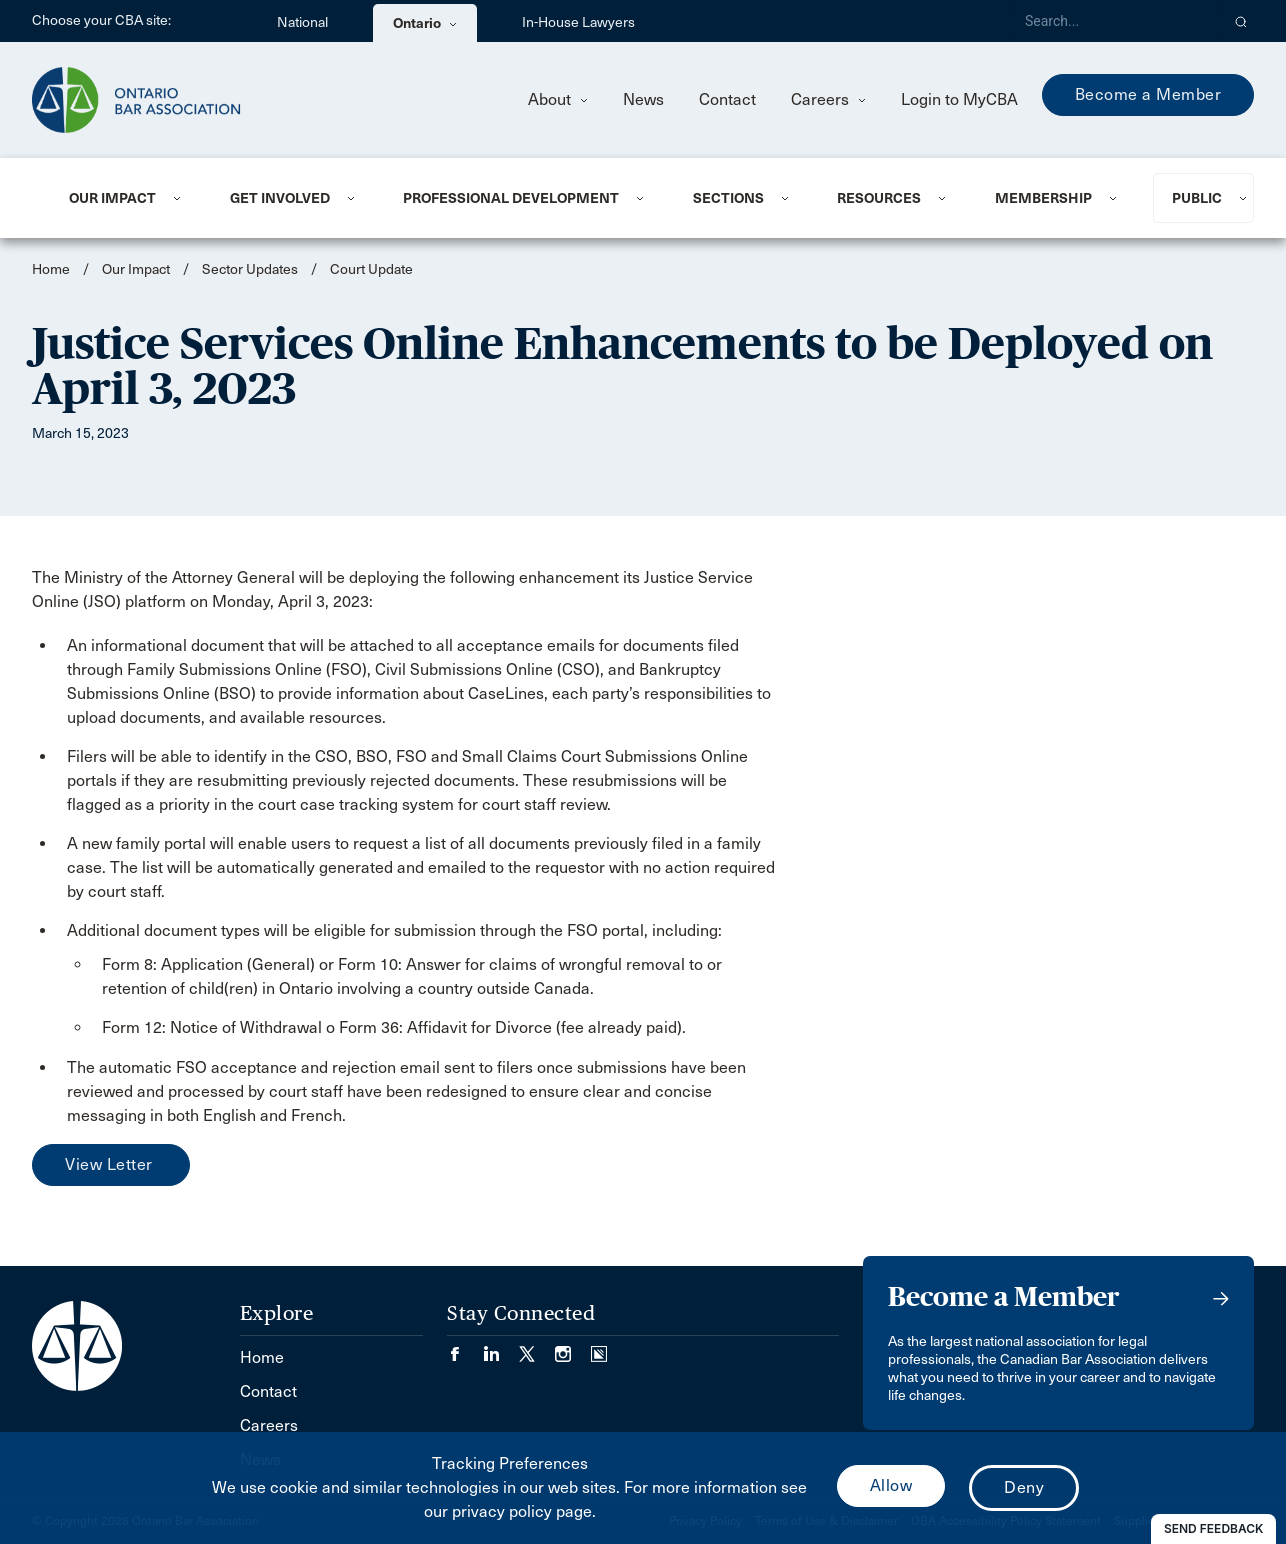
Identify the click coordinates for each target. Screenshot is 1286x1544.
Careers (828, 99)
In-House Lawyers (578, 22)
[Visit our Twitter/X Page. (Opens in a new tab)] (537, 1347)
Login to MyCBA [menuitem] (959, 99)
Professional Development (511, 198)
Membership (1043, 198)
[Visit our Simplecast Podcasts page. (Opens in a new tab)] (599, 1347)
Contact (727, 99)
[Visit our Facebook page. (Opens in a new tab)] (465, 1347)
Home (51, 269)
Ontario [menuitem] (425, 23)
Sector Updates (250, 269)
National (302, 22)
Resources (879, 198)
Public (1197, 198)
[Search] (1114, 21)
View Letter (111, 1164)
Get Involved (280, 198)
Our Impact (112, 198)
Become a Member (1148, 94)
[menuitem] (125, 198)
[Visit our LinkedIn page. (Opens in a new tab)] (501, 1347)
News (643, 99)
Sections (728, 198)
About (558, 99)
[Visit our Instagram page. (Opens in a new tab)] (573, 1347)
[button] (1241, 21)
